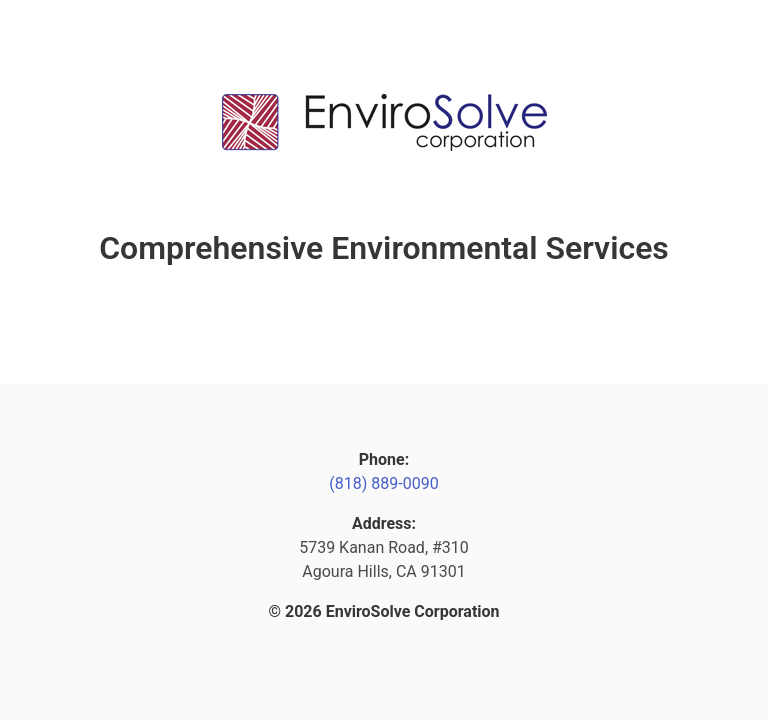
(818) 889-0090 (383, 483)
